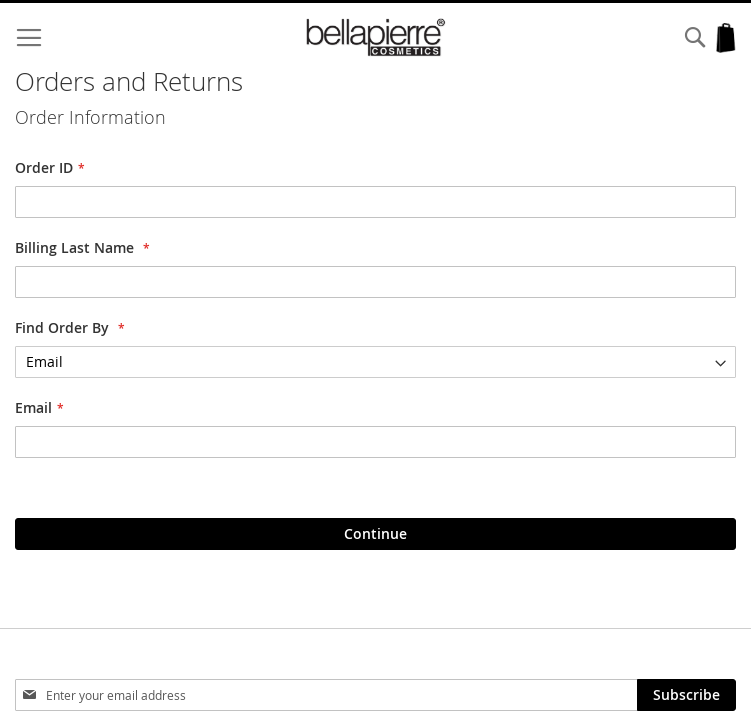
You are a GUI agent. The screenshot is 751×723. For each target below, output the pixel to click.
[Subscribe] (686, 695)
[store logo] (376, 37)
